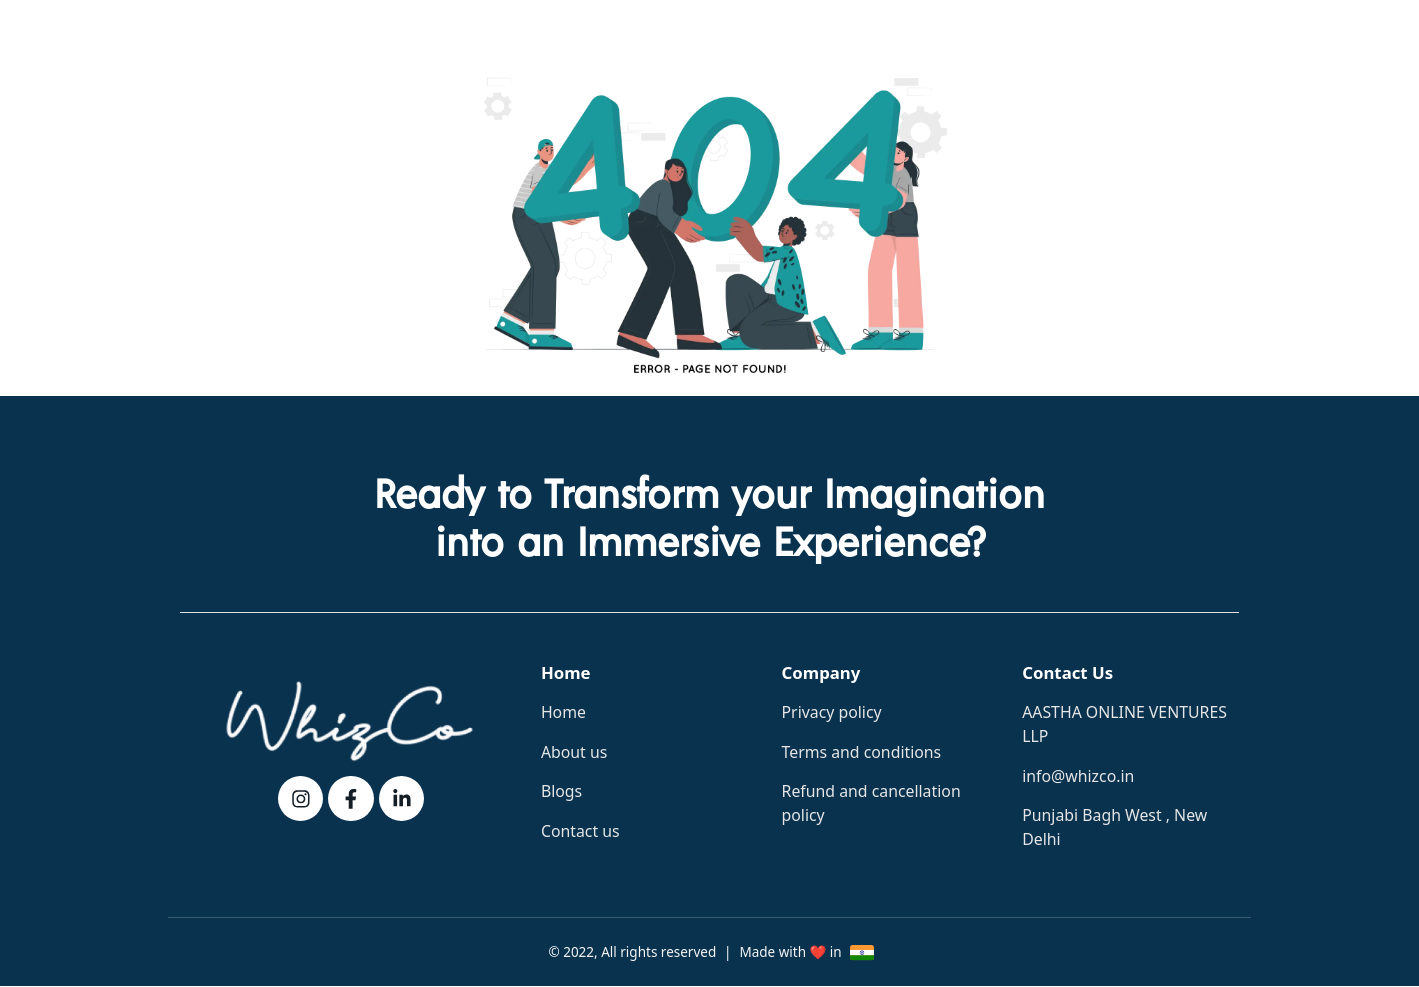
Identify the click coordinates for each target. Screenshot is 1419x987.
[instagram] (301, 799)
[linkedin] (402, 799)
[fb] (351, 799)
